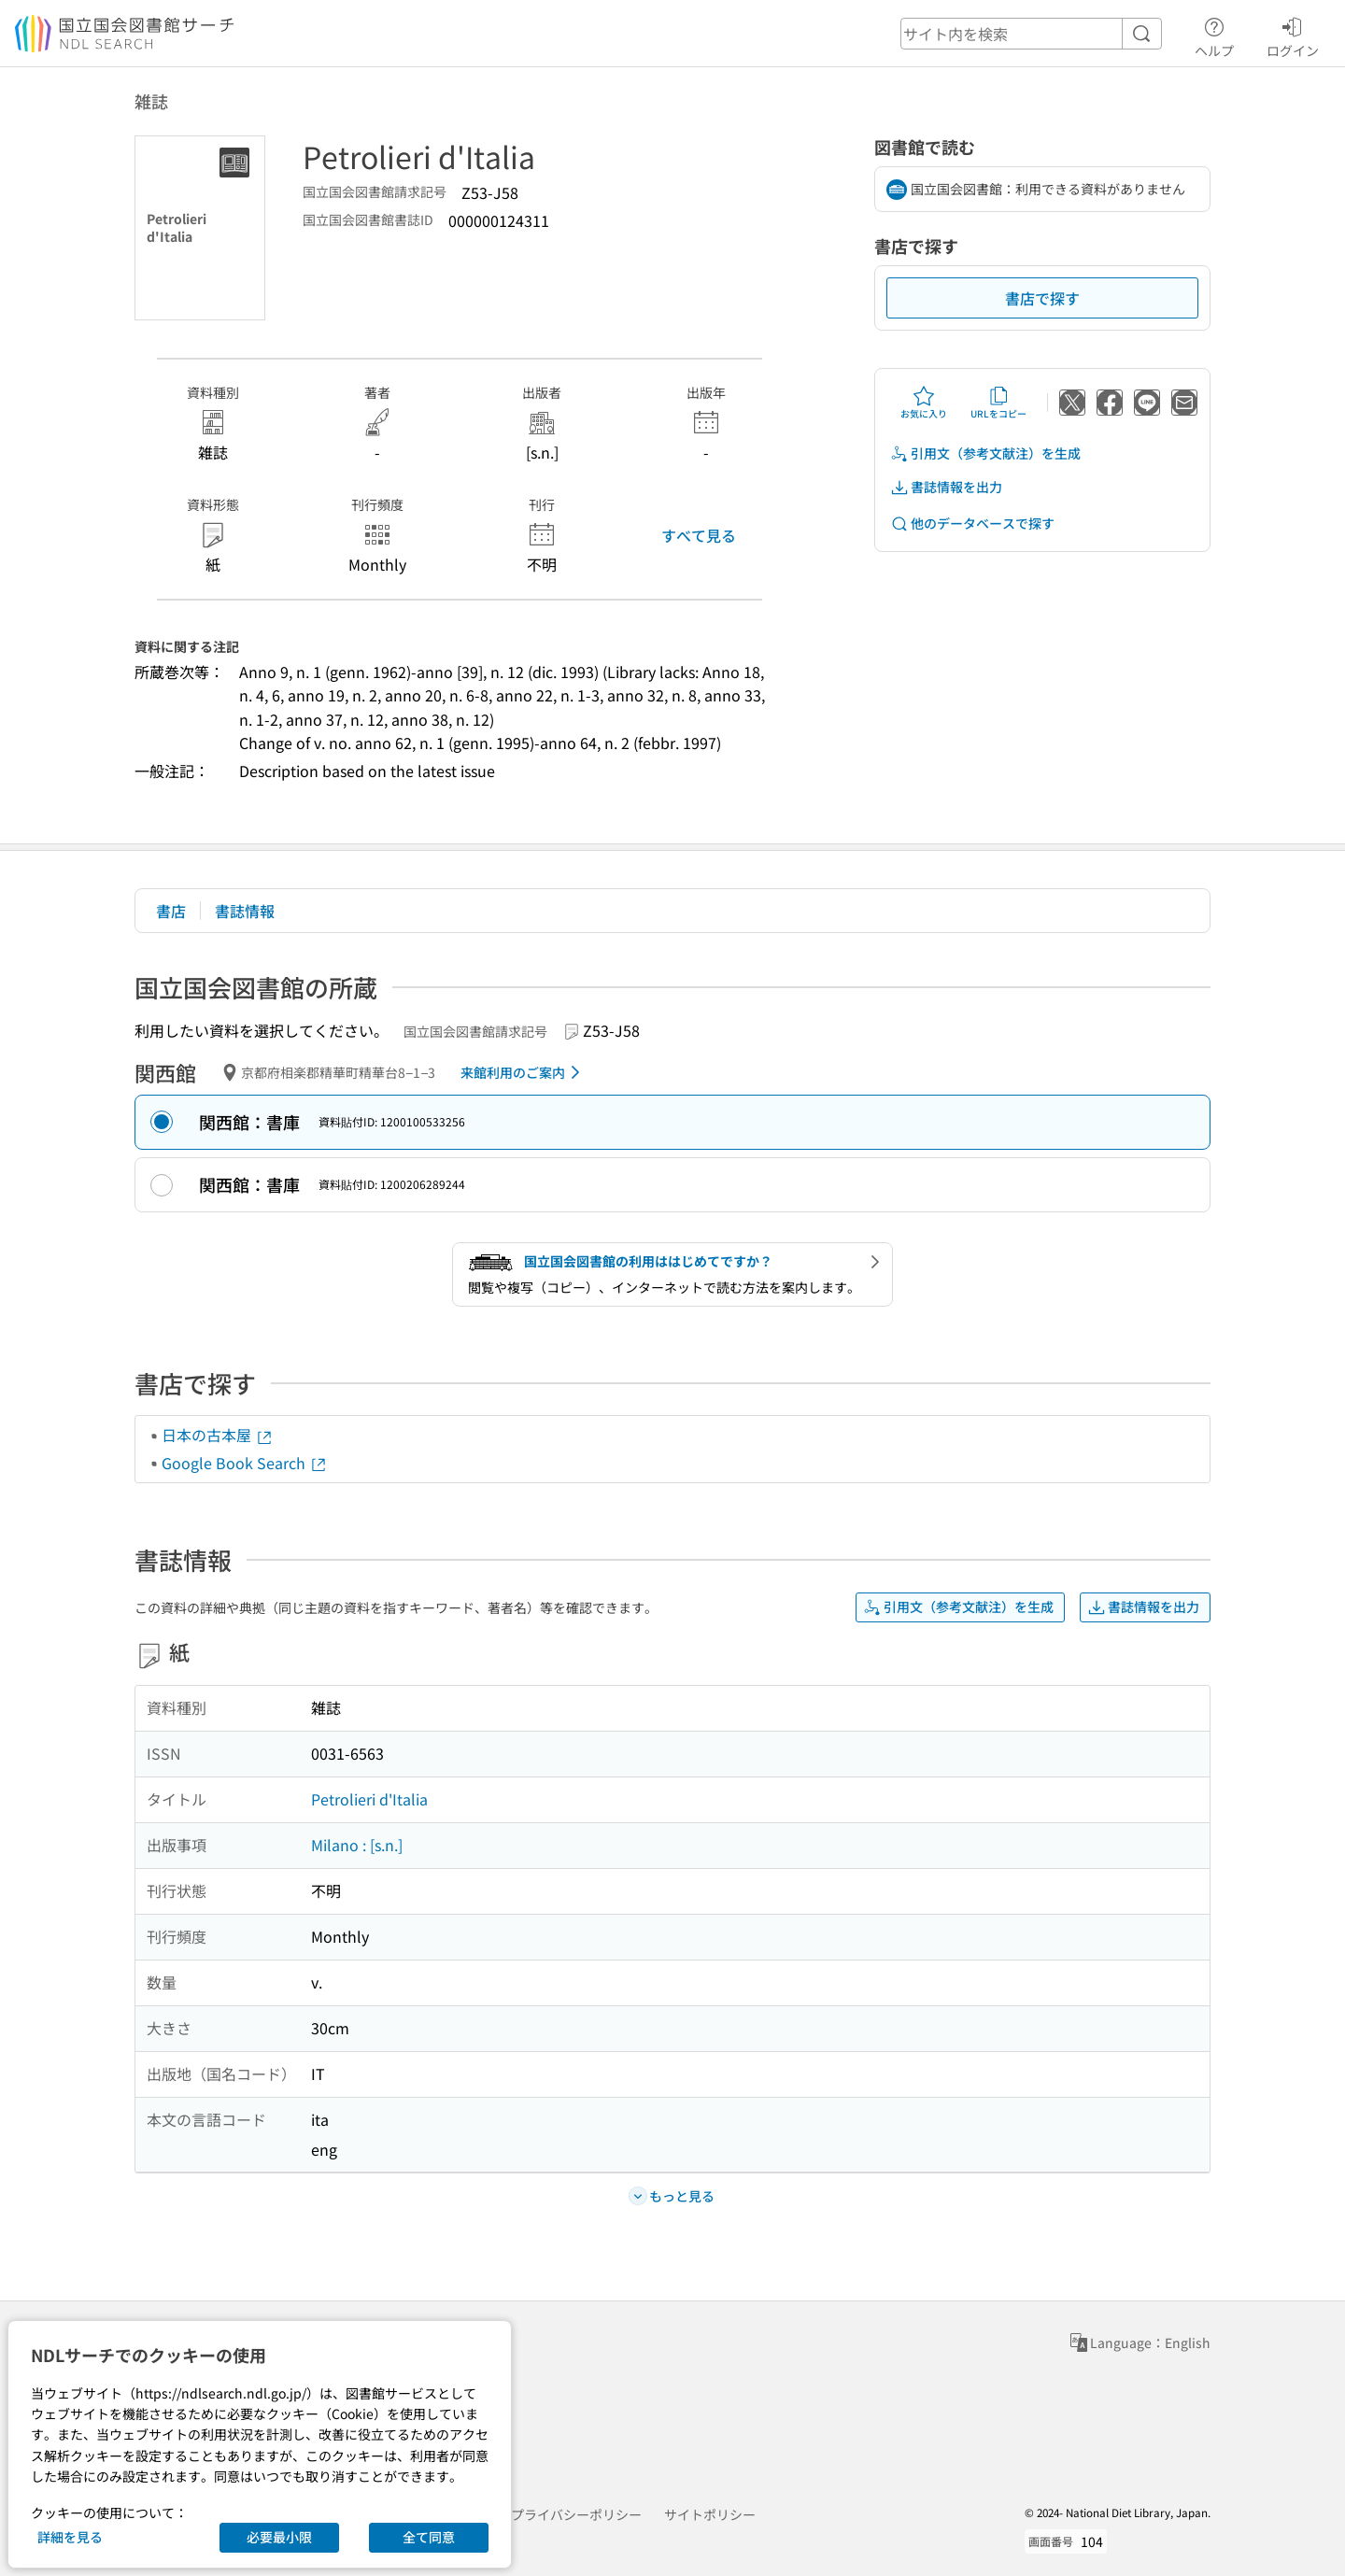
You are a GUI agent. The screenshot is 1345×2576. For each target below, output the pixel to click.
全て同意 (429, 2536)
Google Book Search (245, 1462)
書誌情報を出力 (946, 487)
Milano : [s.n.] (357, 1844)
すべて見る (698, 535)
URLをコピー (998, 402)
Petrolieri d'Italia (369, 1799)
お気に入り (923, 402)
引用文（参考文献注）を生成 (985, 453)
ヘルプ (1214, 34)
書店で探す (1042, 298)
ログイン (1293, 34)
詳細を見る (70, 2536)
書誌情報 (245, 910)
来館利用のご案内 (523, 1072)
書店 (171, 910)
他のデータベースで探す (972, 523)
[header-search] (1031, 34)
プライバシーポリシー (576, 2514)
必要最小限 (279, 2536)
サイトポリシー (710, 2514)
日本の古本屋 (218, 1434)
